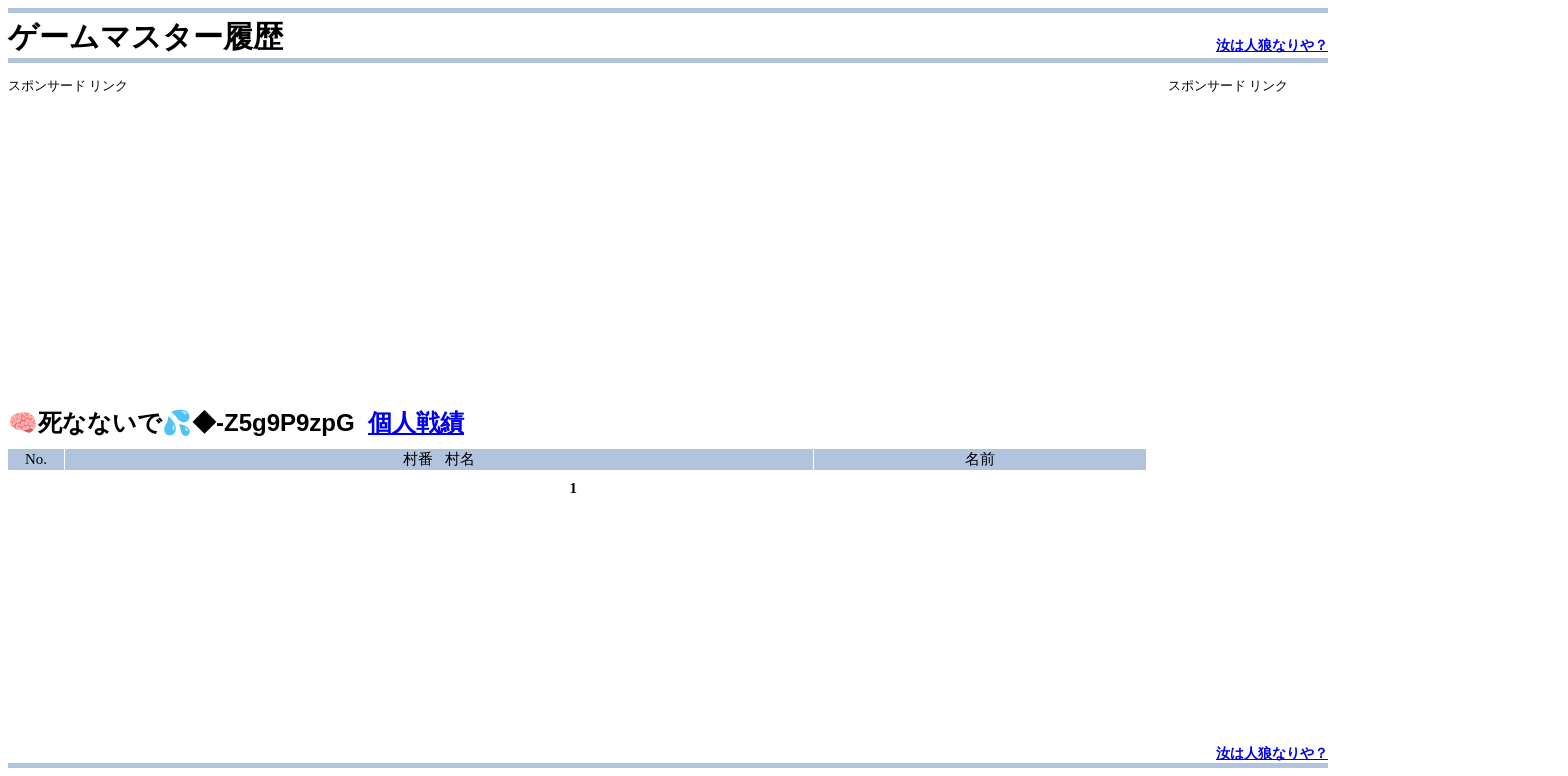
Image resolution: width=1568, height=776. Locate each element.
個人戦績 (416, 422)
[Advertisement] (577, 235)
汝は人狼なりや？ (1272, 45)
